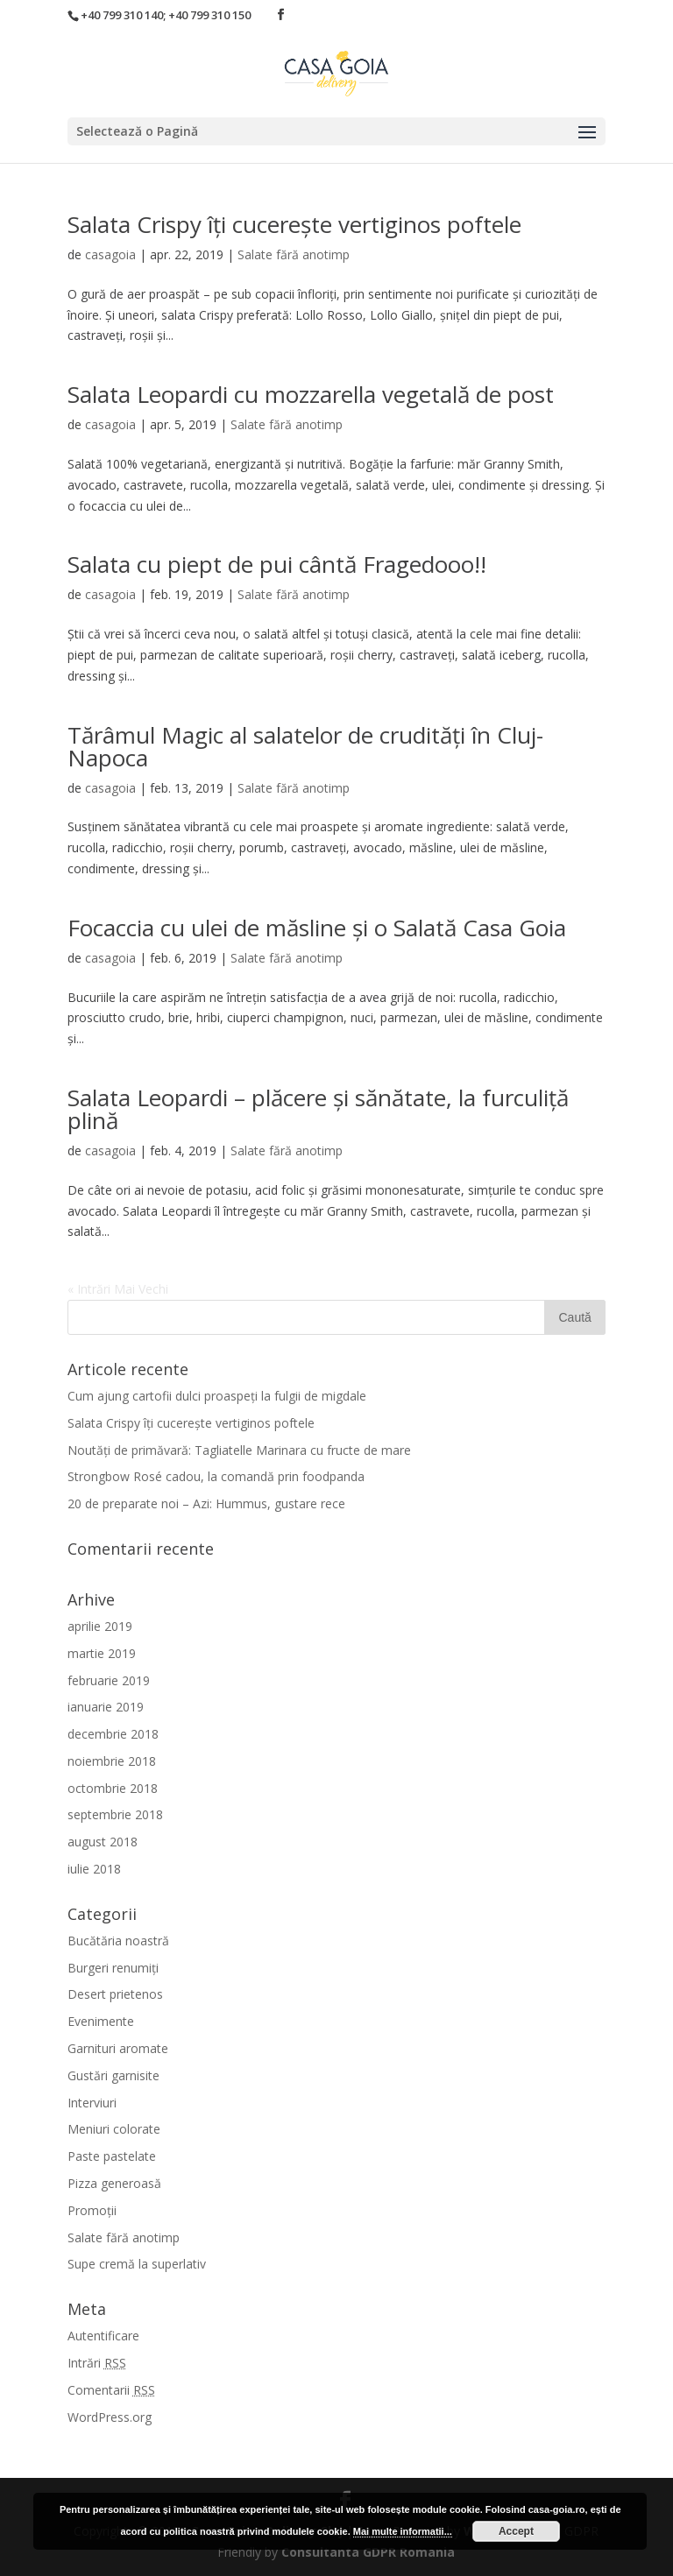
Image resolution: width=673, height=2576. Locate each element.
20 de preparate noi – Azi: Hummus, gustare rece (206, 1503)
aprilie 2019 (99, 1626)
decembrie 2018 (113, 1734)
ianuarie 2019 (105, 1706)
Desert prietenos (115, 1994)
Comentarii (111, 2390)
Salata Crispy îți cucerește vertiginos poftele (294, 224)
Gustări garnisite (113, 2075)
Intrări (96, 2362)
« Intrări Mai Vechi (117, 1289)
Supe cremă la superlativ (136, 2263)
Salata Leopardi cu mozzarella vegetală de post (310, 394)
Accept (516, 2531)
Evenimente (100, 2021)
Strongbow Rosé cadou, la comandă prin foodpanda (216, 1476)
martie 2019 (101, 1653)
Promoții (92, 2210)
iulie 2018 (94, 1868)
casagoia (110, 254)
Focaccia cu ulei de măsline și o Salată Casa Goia (316, 927)
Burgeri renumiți (113, 1967)
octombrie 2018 (112, 1788)
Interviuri (92, 2102)
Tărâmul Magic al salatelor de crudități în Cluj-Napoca (305, 746)
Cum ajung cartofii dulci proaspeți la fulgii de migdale (216, 1395)
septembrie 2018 (115, 1814)
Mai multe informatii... (402, 2531)
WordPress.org (109, 2417)
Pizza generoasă (114, 2183)
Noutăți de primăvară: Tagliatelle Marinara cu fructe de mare (239, 1450)
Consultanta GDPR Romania (368, 2552)
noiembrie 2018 (111, 1761)
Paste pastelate (111, 2156)
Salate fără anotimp (293, 254)
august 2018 (102, 1841)
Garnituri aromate (117, 2048)
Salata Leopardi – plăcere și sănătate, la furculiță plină (318, 1109)
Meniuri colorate (113, 2129)
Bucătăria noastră (118, 1940)
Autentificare (103, 2335)
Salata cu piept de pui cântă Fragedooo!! (276, 564)
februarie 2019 (108, 1680)
